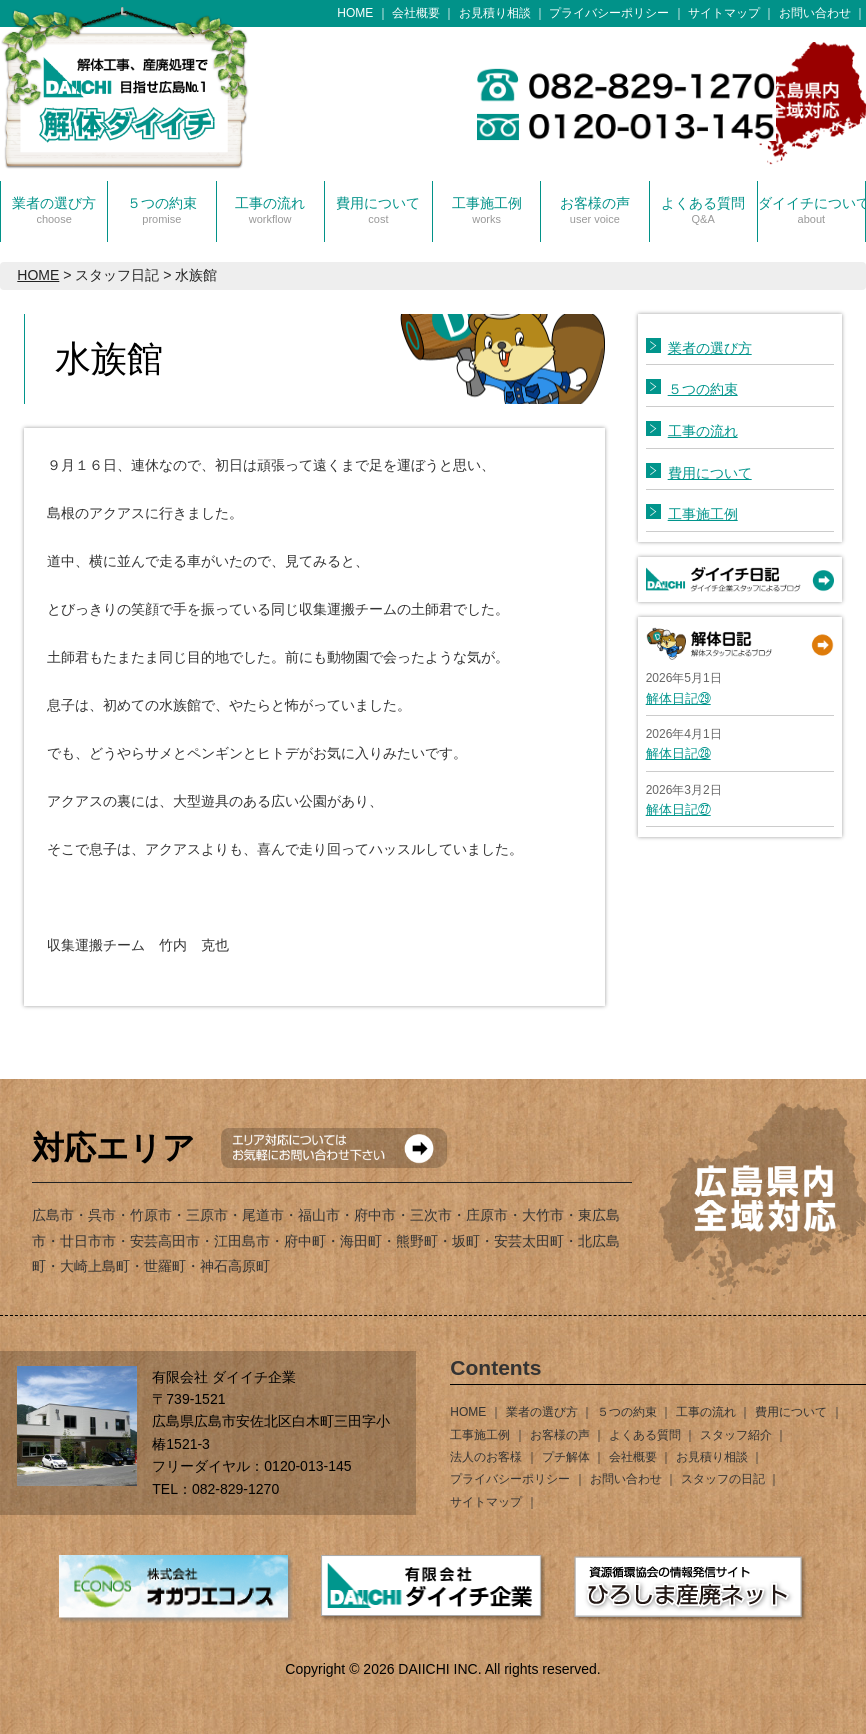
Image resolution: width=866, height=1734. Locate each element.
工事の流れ (270, 210)
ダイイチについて (811, 210)
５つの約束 (162, 210)
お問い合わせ (815, 13)
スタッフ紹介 (736, 1435)
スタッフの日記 (723, 1479)
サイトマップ (724, 13)
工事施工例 (487, 210)
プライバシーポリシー (609, 13)
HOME (355, 13)
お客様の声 (595, 210)
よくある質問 (703, 210)
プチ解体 (566, 1457)
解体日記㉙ (678, 698)
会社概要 (416, 13)
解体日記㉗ (678, 809)
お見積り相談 (495, 13)
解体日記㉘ (678, 753)
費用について (378, 210)
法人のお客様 (486, 1457)
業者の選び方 (54, 210)
